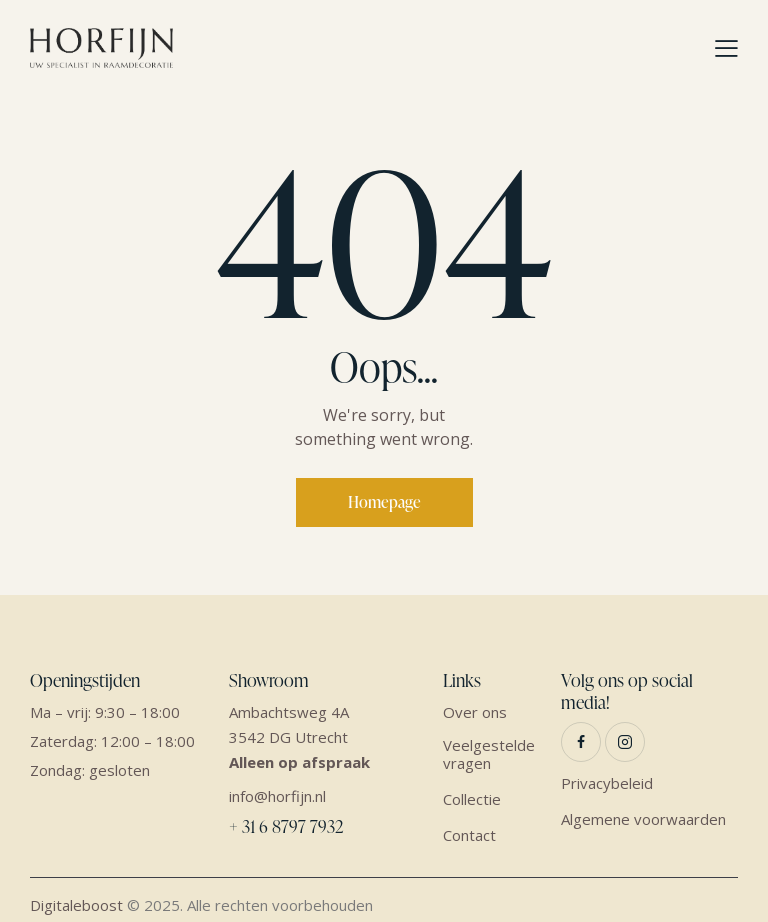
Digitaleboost (76, 905)
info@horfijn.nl (277, 796)
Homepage (384, 502)
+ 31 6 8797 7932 (286, 826)
